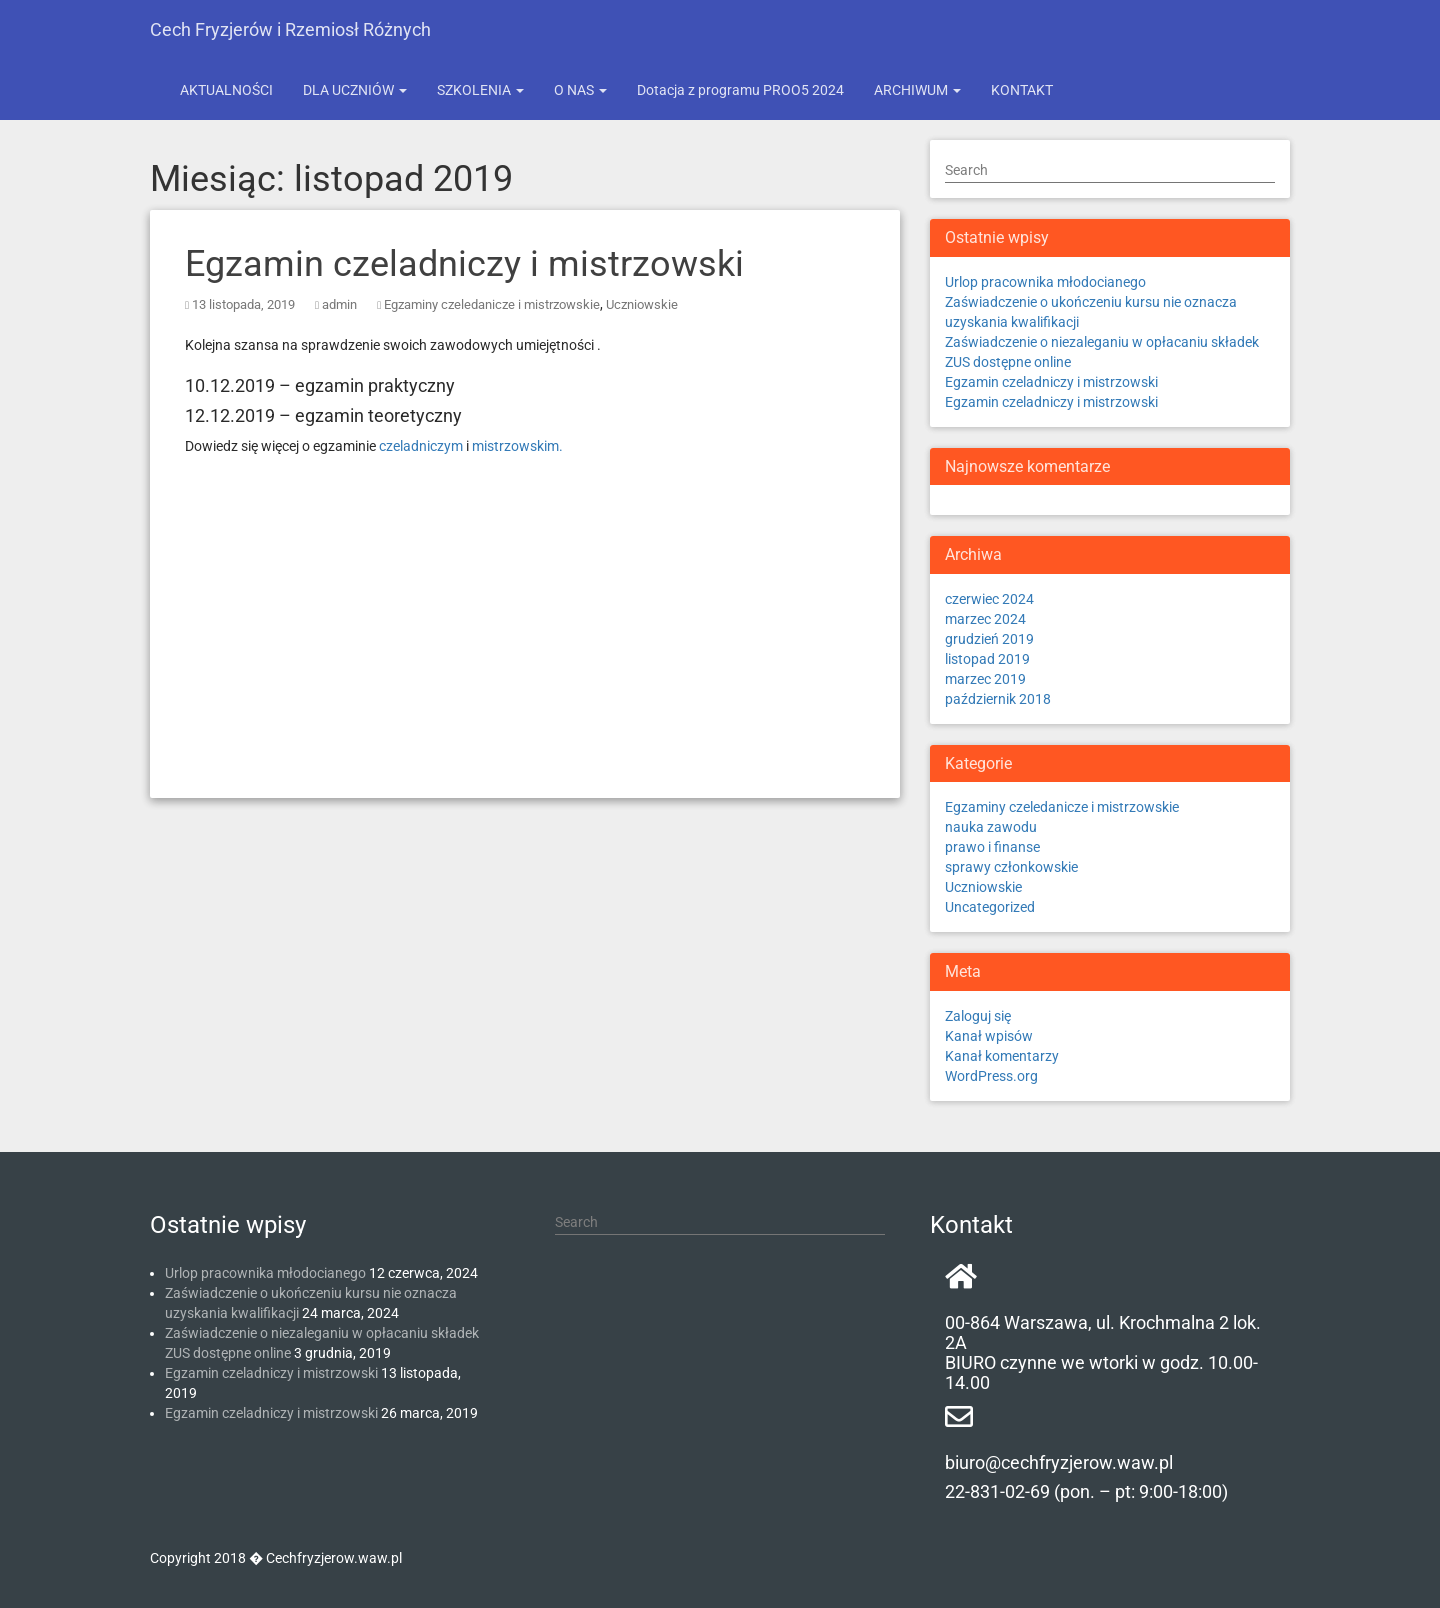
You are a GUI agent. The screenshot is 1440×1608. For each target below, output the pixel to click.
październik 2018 (998, 699)
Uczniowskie (642, 304)
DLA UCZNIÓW (355, 90)
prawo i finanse (992, 847)
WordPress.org (991, 1076)
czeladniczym (421, 446)
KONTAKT (1022, 90)
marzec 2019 (985, 679)
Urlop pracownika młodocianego (1045, 282)
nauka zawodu (991, 827)
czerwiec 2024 (989, 599)
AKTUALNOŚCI (226, 90)
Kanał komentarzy (1002, 1056)
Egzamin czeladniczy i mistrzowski (464, 264)
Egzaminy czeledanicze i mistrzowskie (492, 304)
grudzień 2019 (989, 639)
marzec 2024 (985, 619)
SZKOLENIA (480, 90)
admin (339, 304)
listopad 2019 (987, 659)
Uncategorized (990, 907)
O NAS (580, 90)
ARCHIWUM (917, 90)
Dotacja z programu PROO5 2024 (740, 90)
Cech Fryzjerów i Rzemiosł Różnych (290, 29)
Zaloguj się (978, 1016)
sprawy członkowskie (1011, 867)
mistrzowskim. (517, 446)
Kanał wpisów (989, 1036)
